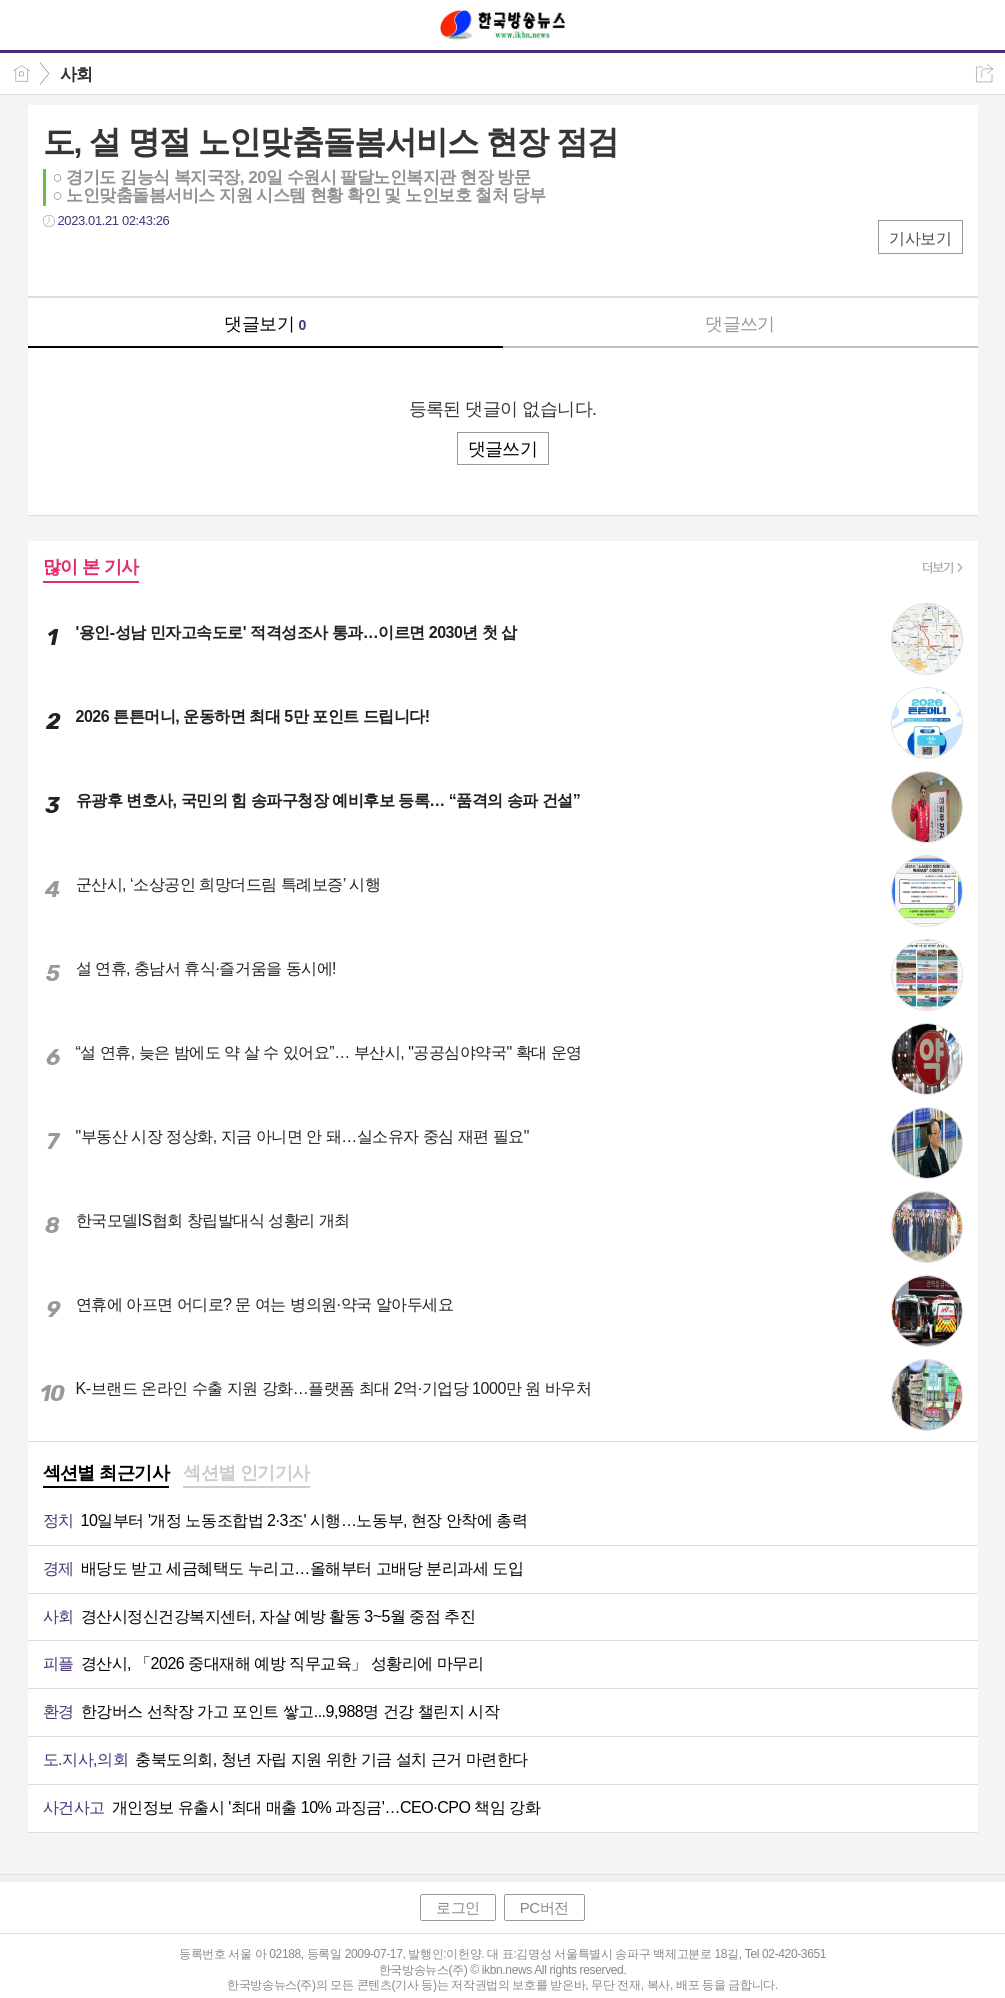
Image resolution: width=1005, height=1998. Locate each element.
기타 (180, 261)
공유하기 (984, 73)
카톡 (140, 261)
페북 (60, 261)
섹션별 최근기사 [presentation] (106, 1473)
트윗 (100, 261)
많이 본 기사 (91, 567)
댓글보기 (265, 324)
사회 (76, 74)
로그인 (458, 1907)
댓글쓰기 (740, 324)
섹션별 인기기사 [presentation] (246, 1473)
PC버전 (544, 1907)
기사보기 (920, 238)
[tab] (106, 1475)
